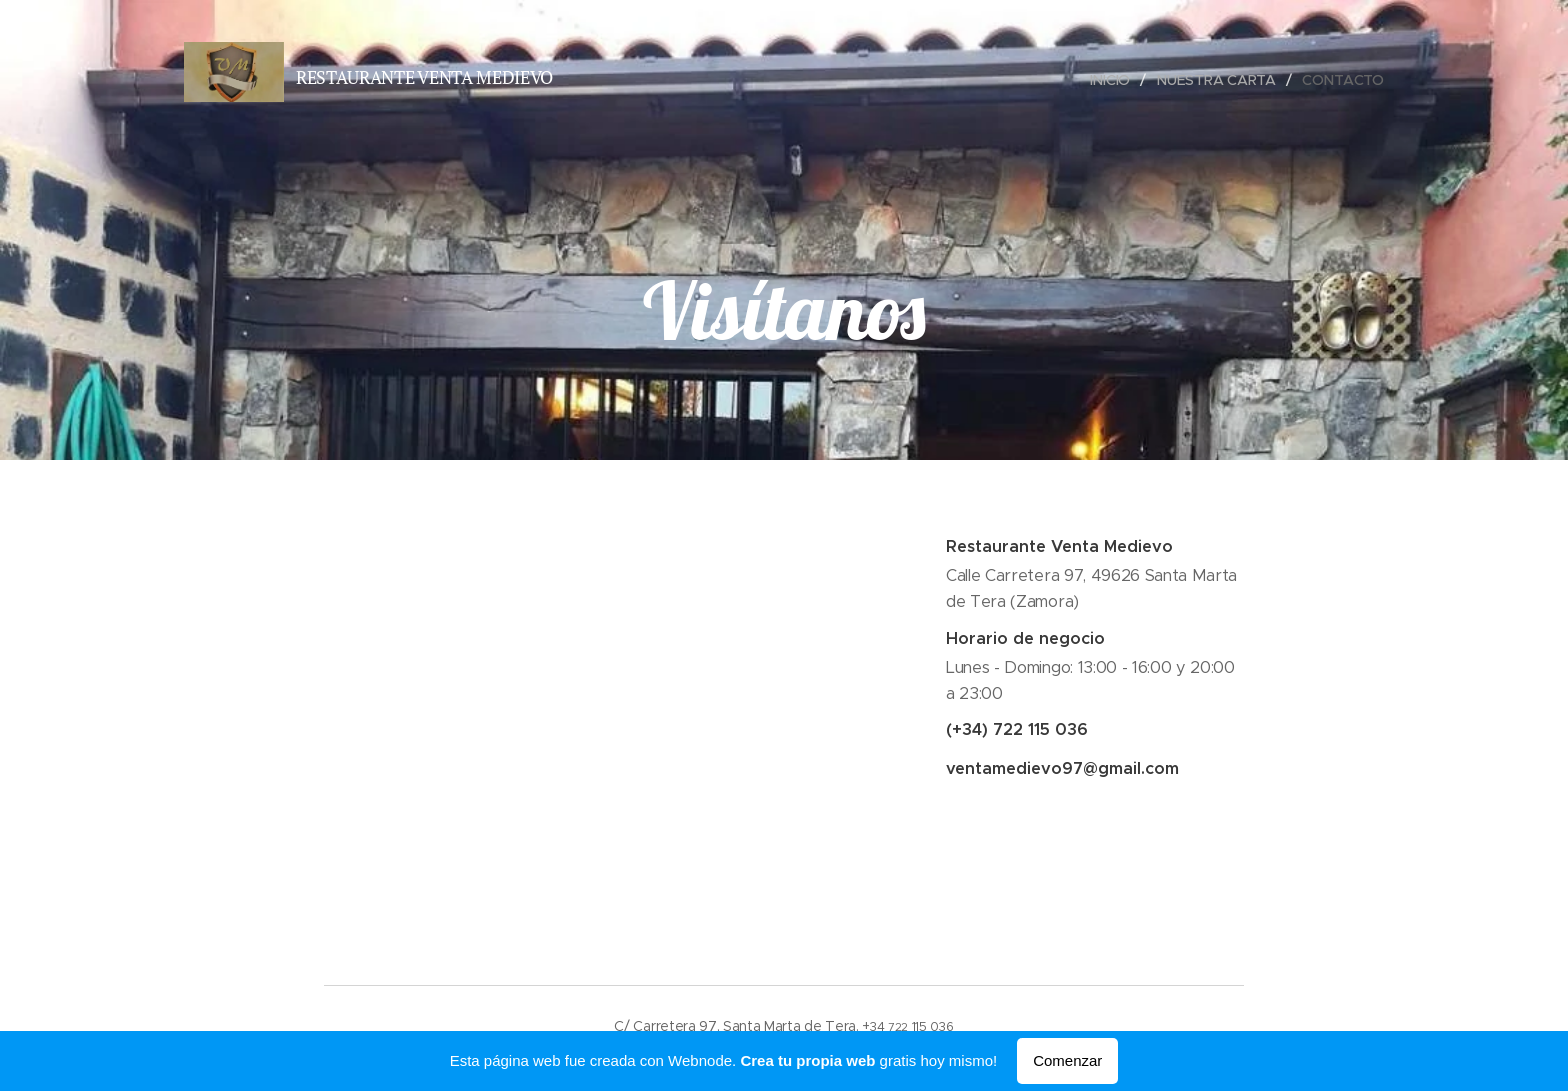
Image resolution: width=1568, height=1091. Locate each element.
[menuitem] (1113, 80)
